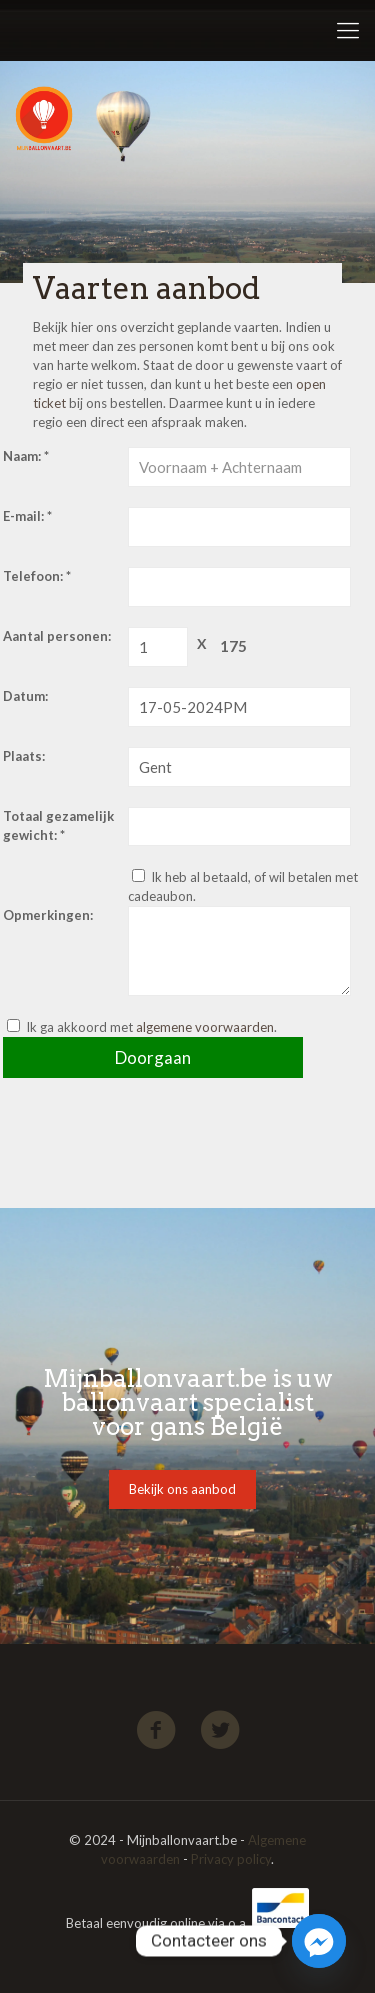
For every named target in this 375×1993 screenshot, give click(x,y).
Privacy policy (231, 1859)
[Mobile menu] (348, 30)
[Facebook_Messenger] (319, 1941)
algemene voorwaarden (205, 1027)
